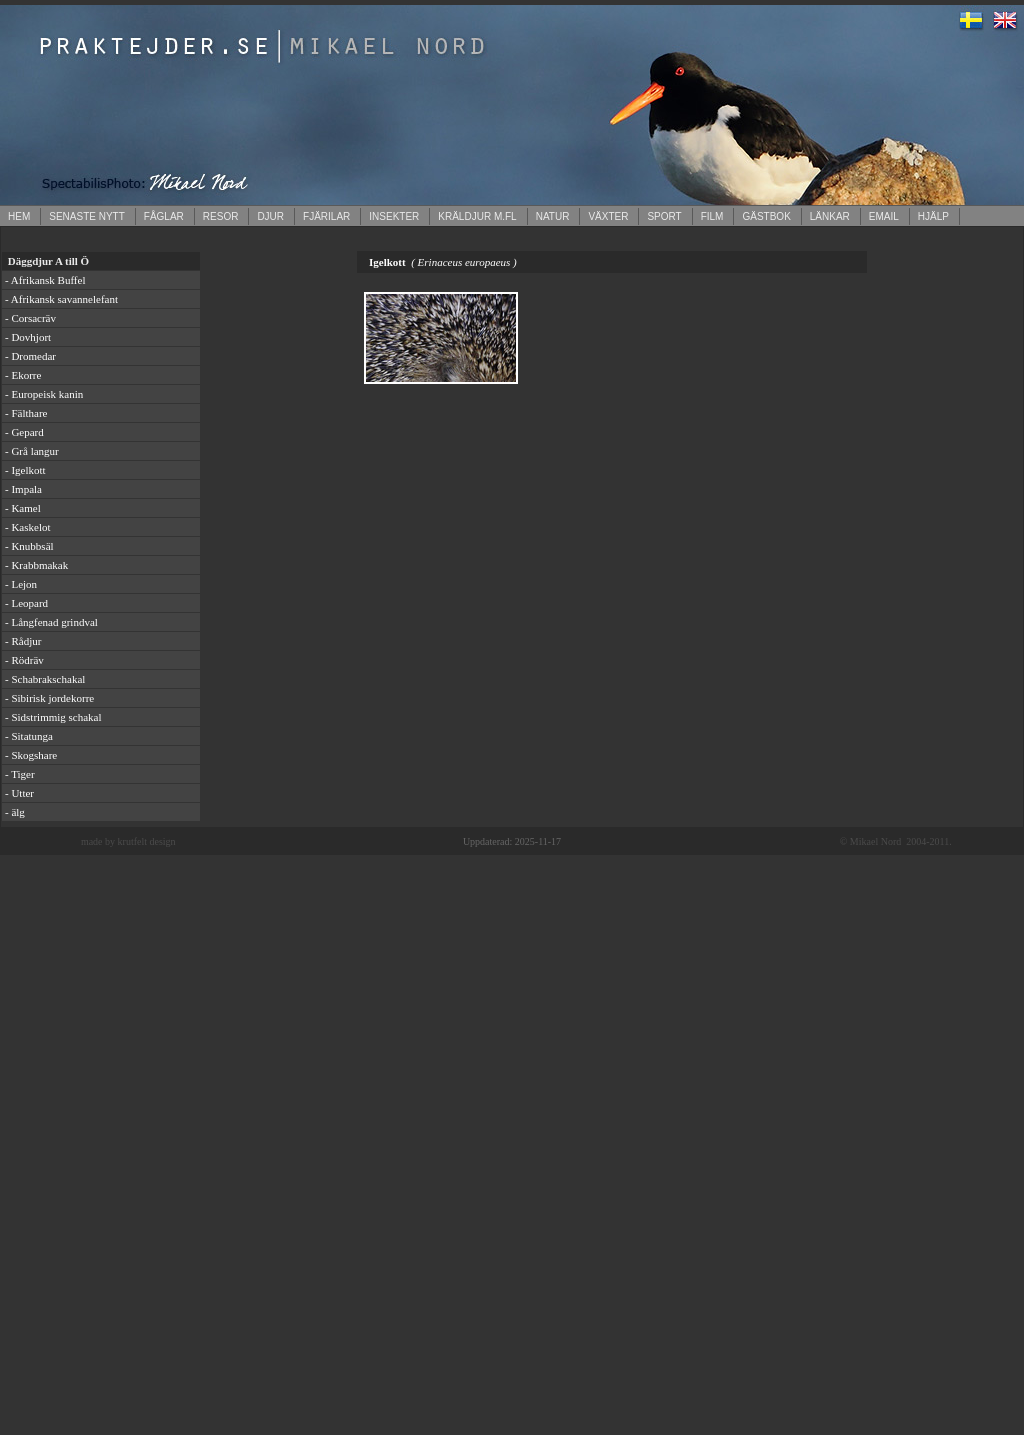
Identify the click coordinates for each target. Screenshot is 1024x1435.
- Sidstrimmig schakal (53, 717)
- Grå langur (32, 451)
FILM (712, 216)
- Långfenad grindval (51, 622)
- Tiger (20, 774)
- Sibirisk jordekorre (49, 698)
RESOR (221, 216)
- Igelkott (25, 470)
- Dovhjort (28, 337)
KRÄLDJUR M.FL (477, 216)
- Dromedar (30, 356)
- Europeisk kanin (44, 394)
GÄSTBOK (766, 216)
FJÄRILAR (326, 216)
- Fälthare (26, 413)
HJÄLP (933, 216)
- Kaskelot (28, 527)
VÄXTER (608, 216)
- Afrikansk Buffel (45, 280)
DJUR (270, 216)
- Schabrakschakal (45, 679)
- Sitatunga (29, 736)
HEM (19, 216)
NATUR (553, 216)
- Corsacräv (30, 318)
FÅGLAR (164, 216)
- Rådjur (23, 641)
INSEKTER (394, 216)
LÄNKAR (830, 216)
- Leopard (26, 603)
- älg (15, 812)
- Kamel (23, 508)
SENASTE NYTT (87, 216)
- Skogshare (31, 755)
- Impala (23, 489)
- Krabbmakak (36, 565)
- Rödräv (24, 660)
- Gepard (24, 432)
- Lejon (21, 584)
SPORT (664, 216)
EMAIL (884, 216)
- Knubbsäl (29, 546)
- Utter (19, 793)
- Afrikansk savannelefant (61, 299)
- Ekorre (23, 375)
